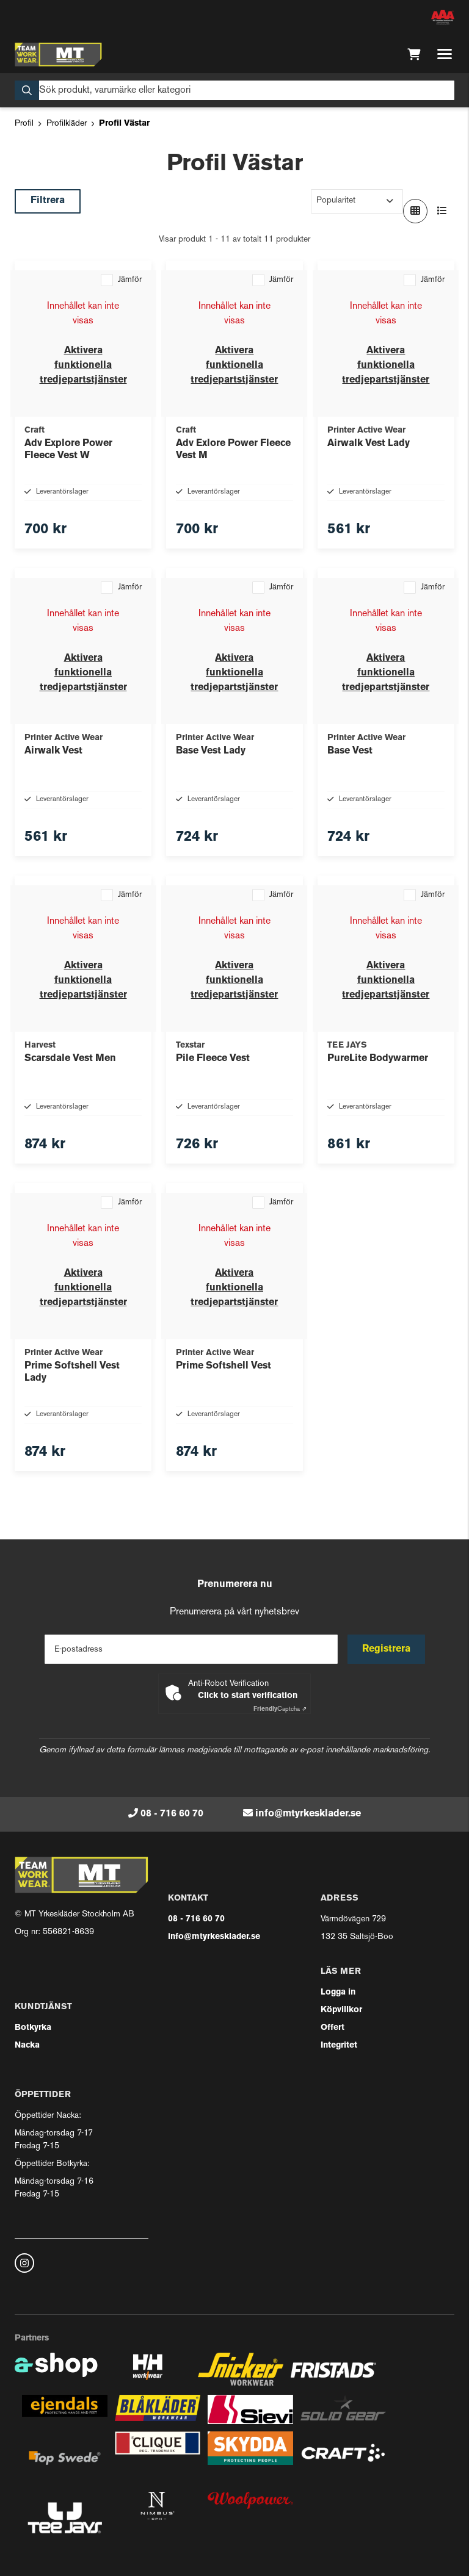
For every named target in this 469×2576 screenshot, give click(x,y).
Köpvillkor (341, 2010)
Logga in (338, 1992)
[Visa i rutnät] (415, 211)
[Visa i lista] (442, 211)
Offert (332, 2028)
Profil (24, 124)
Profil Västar (124, 124)
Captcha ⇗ (280, 1709)
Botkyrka (33, 2028)
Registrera (386, 1649)
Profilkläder (66, 124)
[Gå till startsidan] (58, 54)
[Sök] (234, 90)
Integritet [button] (339, 2045)
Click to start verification (247, 1696)
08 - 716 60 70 (171, 1814)
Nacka (27, 2045)
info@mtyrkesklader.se (308, 1814)
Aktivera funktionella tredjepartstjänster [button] (83, 365)
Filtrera (48, 200)
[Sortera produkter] (357, 201)
